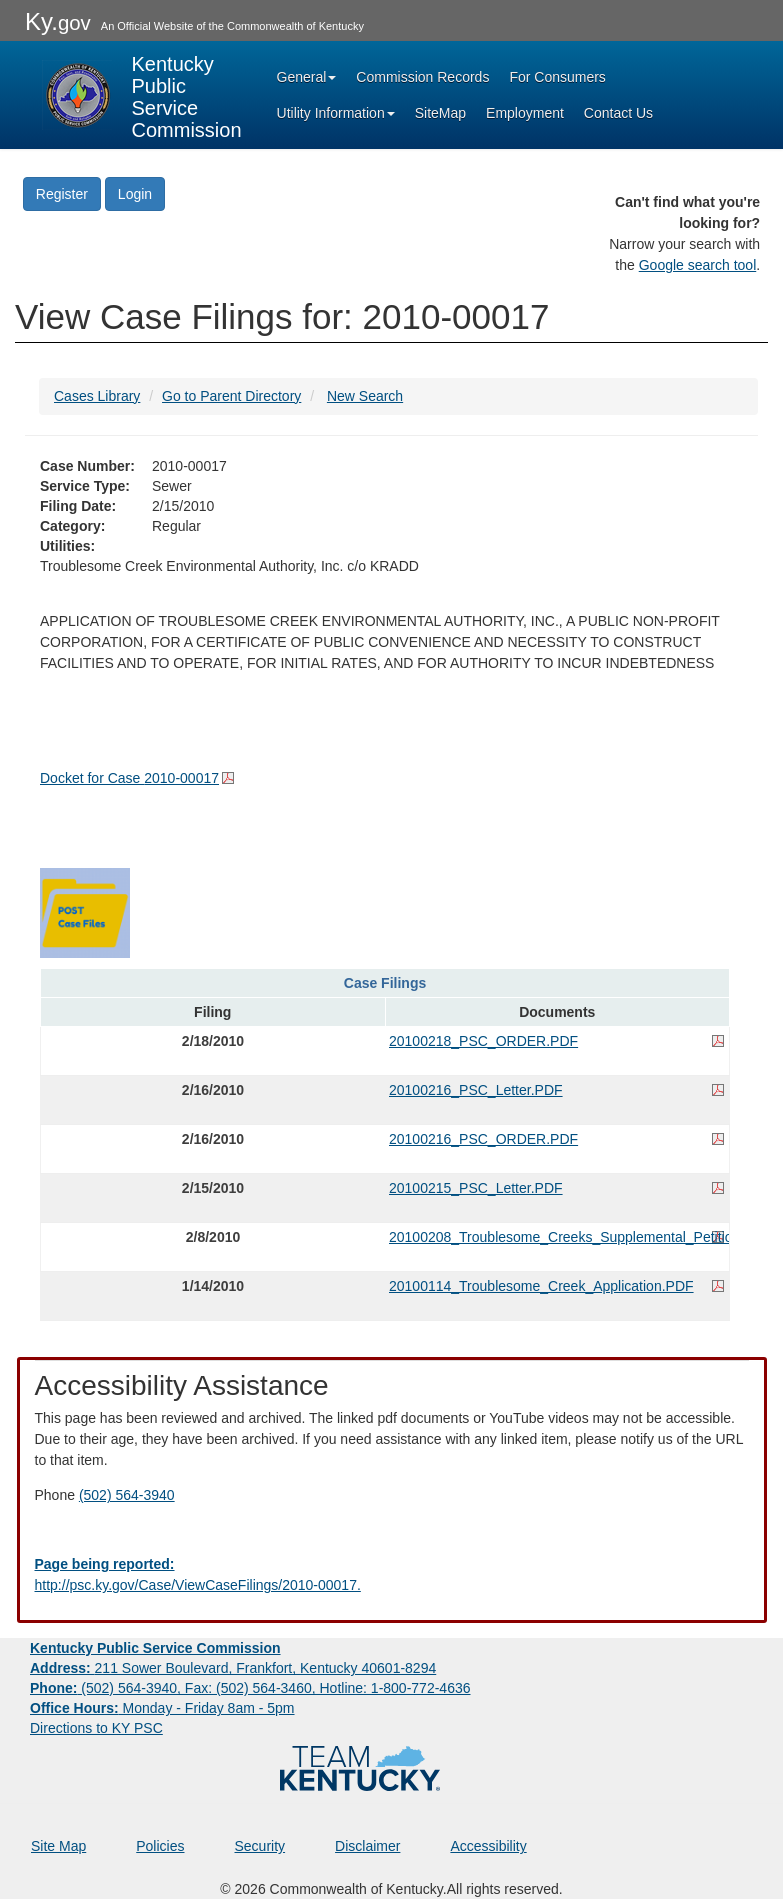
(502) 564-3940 (127, 1495)
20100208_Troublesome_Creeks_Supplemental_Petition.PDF (557, 1237)
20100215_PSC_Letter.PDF (476, 1188)
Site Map (58, 1846)
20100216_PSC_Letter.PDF (476, 1090)
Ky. (58, 21)
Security (260, 1846)
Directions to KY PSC (96, 1728)
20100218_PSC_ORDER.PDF (483, 1041)
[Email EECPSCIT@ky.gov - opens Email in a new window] (392, 1575)
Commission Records (422, 77)
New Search (365, 396)
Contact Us (618, 113)
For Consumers (557, 77)
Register (62, 194)
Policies (160, 1846)
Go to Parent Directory (231, 396)
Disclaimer (367, 1846)
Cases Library (97, 396)
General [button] (307, 77)
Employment (525, 113)
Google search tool (698, 265)
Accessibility (488, 1846)
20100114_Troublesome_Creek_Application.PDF (541, 1286)
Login (135, 194)
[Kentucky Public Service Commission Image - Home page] (142, 95)
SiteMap (440, 113)
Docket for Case (129, 778)
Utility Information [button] (336, 113)
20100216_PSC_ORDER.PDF (483, 1139)
